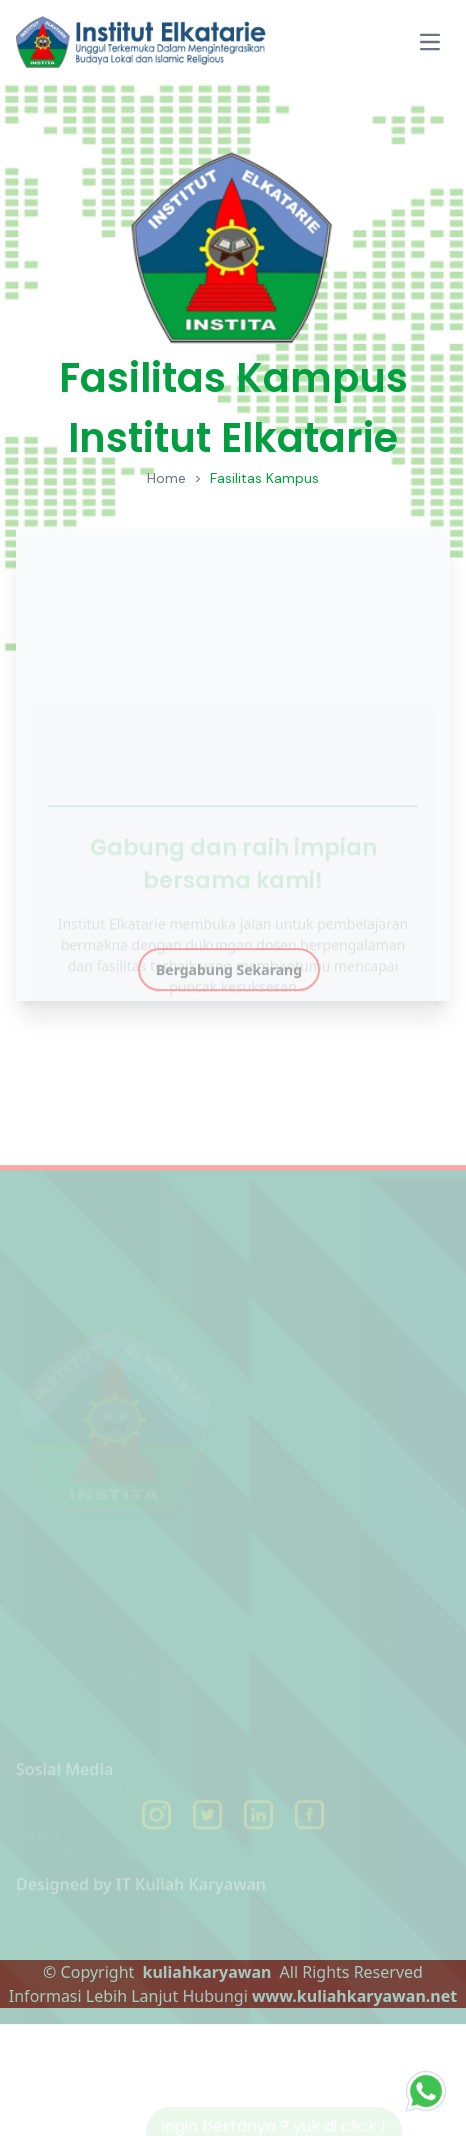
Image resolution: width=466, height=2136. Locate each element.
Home (166, 478)
